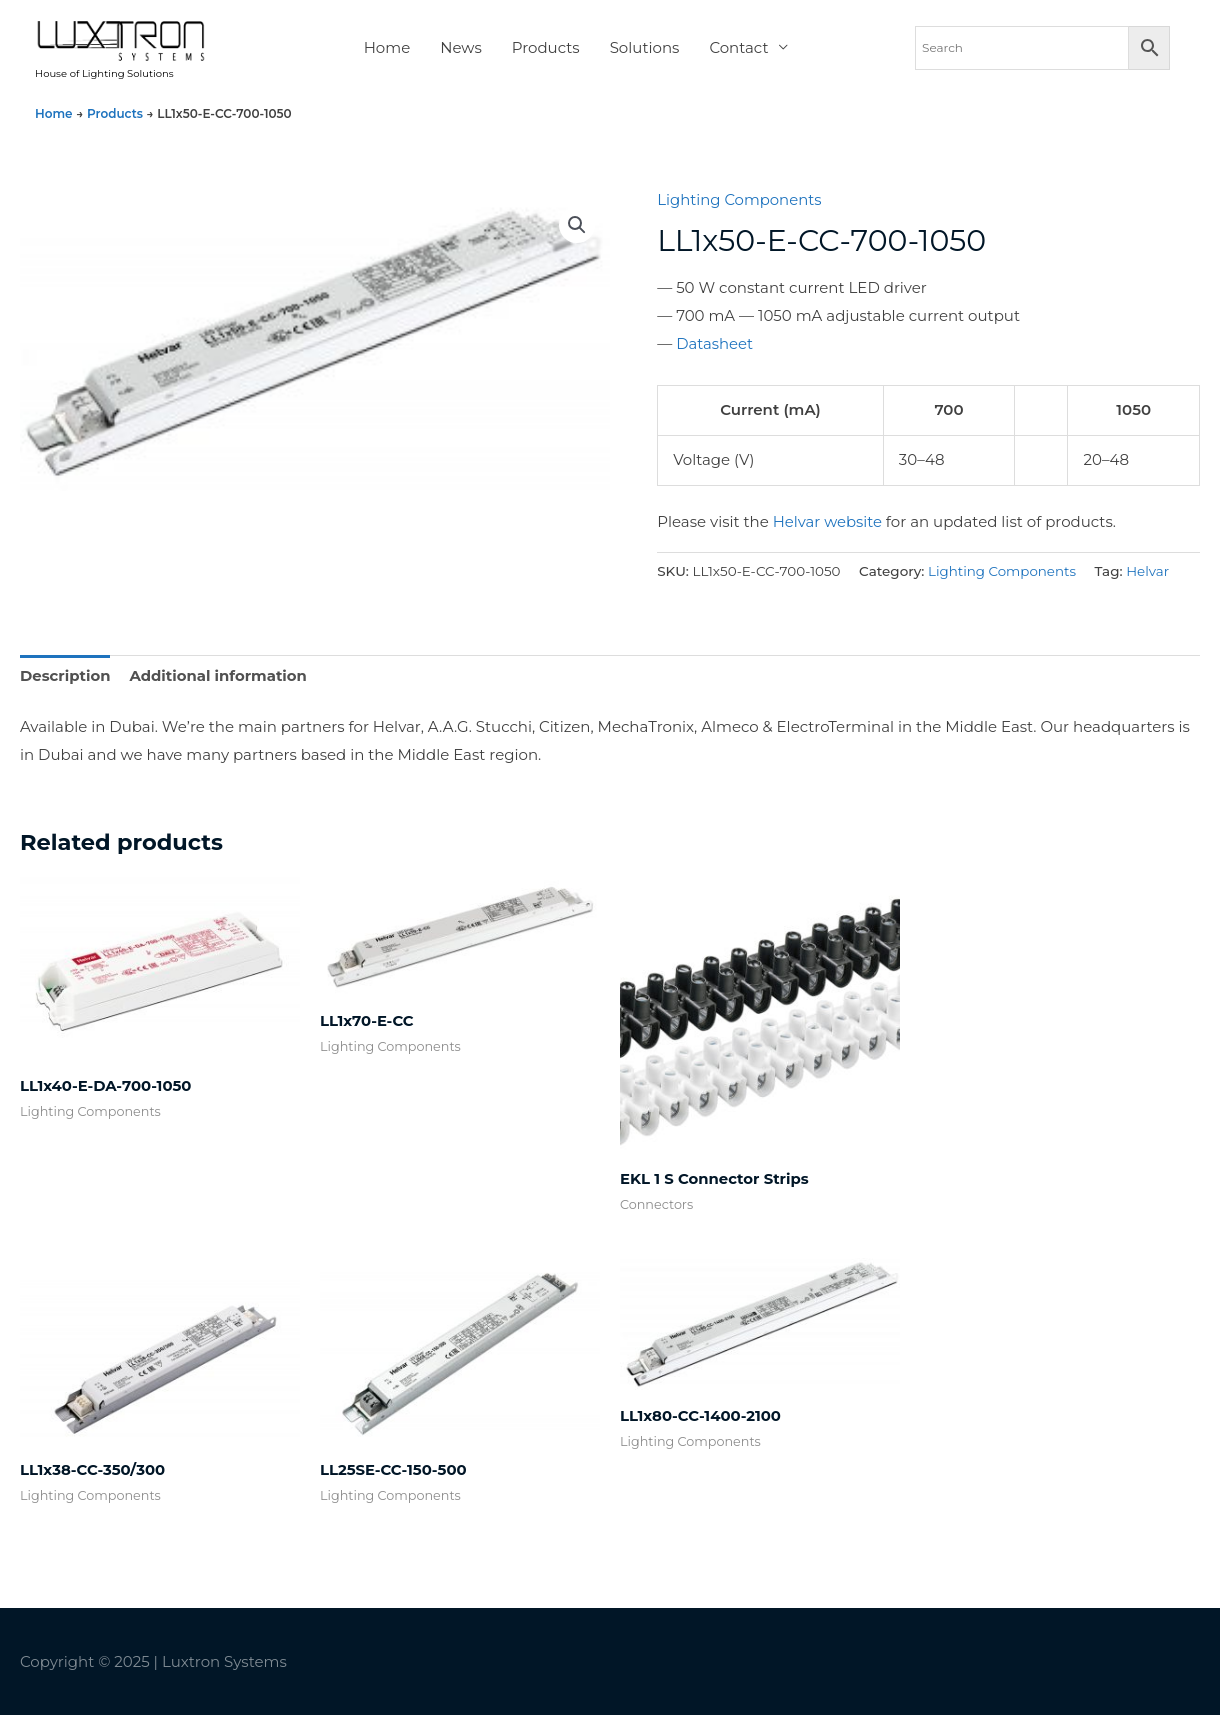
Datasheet (715, 345)
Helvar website (828, 522)
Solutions (645, 48)
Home (387, 48)
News (461, 48)
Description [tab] (65, 676)
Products (546, 48)
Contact (738, 48)
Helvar (1148, 571)
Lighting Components (740, 202)
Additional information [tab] (219, 676)
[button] (577, 228)
